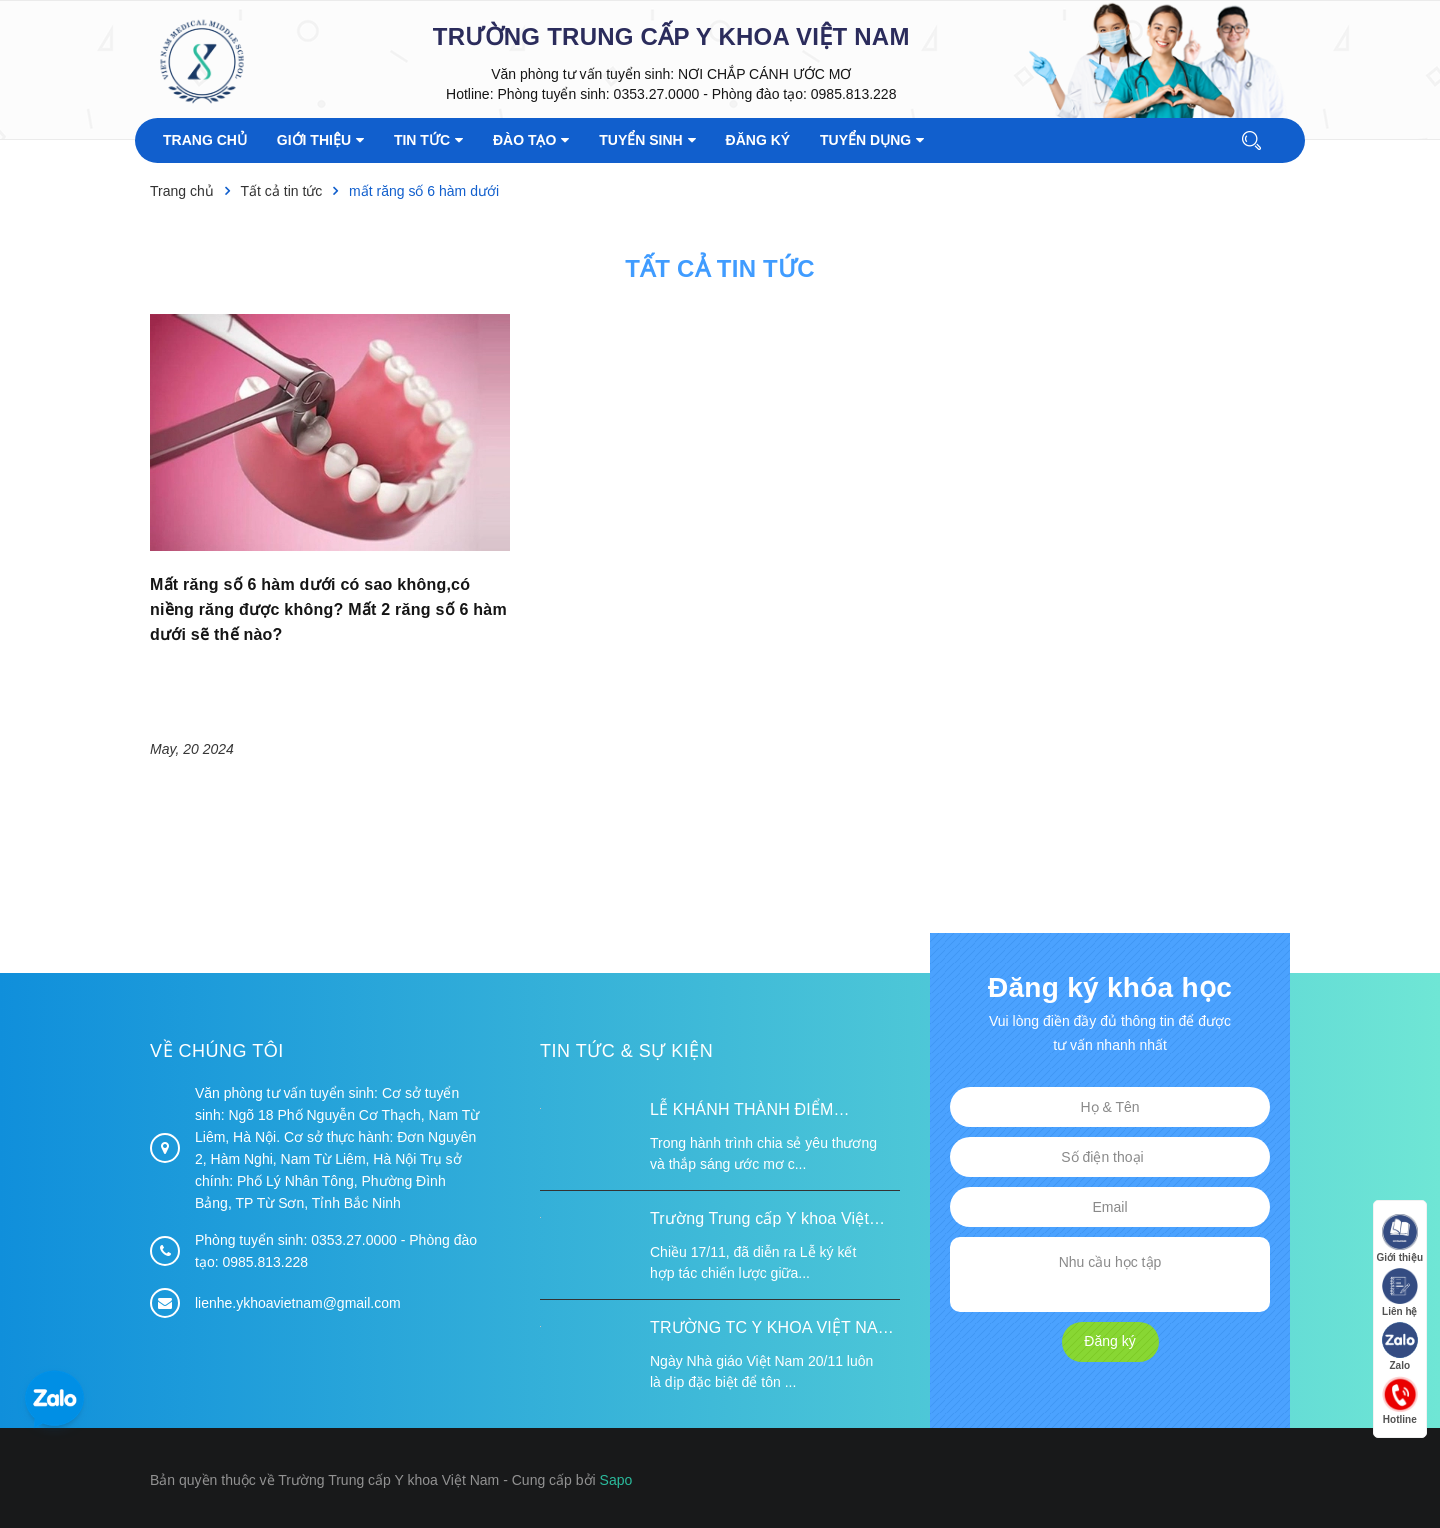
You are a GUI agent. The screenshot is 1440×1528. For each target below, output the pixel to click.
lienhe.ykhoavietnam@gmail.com (298, 1303)
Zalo (1400, 1346)
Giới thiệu (1400, 1238)
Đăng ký (1109, 1341)
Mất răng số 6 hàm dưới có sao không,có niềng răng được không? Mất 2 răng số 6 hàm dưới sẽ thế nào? (328, 609)
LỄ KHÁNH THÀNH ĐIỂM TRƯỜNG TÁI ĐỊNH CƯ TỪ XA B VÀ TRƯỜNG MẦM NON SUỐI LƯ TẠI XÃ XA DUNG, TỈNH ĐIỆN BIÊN (772, 1112)
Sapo (616, 1480)
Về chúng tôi (217, 1051)
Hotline (1400, 1400)
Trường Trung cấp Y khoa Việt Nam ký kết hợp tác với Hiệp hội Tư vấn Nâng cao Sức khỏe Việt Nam (767, 1221)
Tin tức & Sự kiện (626, 1051)
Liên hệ (1400, 1292)
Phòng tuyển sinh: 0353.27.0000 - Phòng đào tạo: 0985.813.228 (696, 94)
